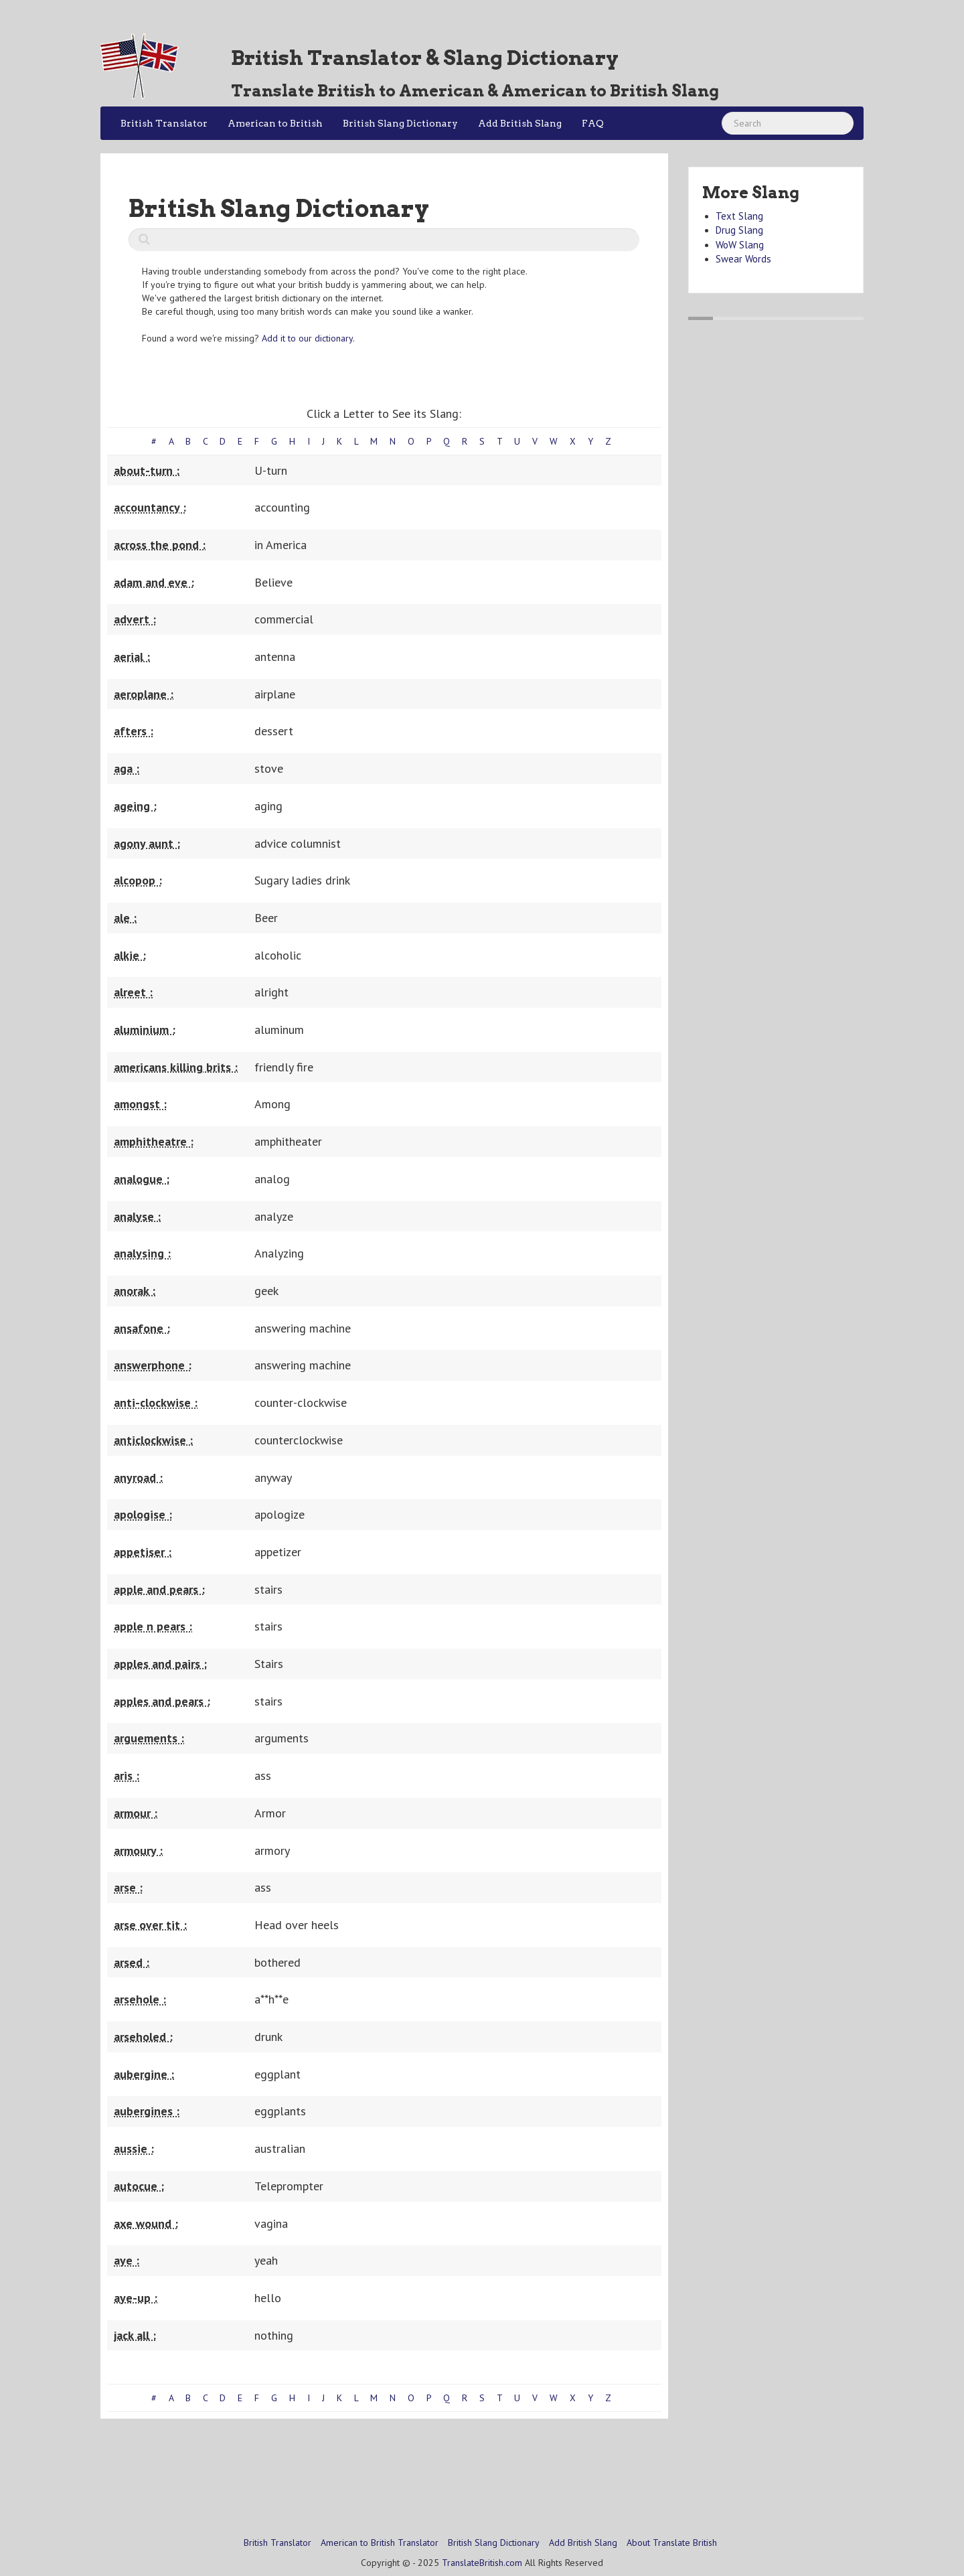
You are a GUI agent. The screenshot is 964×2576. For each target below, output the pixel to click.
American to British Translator (379, 2542)
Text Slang (739, 216)
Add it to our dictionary (307, 338)
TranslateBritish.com (482, 2563)
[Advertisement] (384, 2462)
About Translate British (672, 2542)
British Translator (164, 123)
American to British (275, 123)
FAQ (593, 123)
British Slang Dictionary (400, 123)
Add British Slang (520, 123)
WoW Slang (740, 244)
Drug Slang (739, 230)
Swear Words (743, 258)
